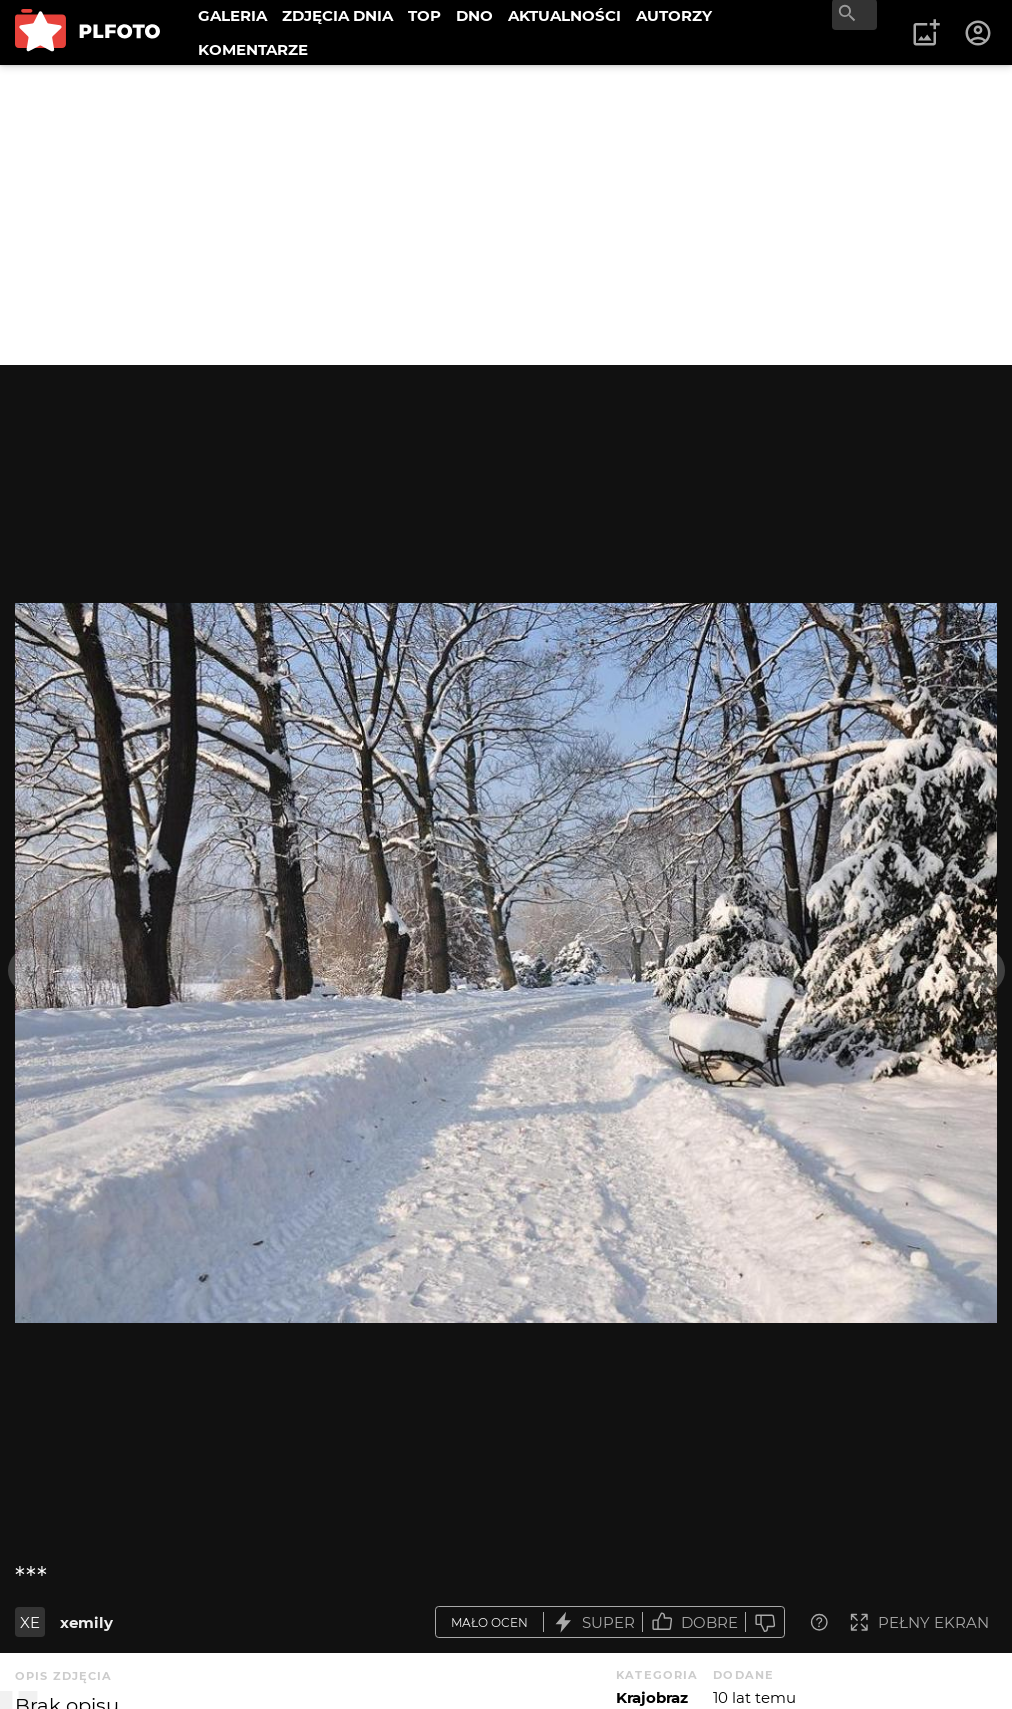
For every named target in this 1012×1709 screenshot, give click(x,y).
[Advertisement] (506, 215)
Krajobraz (652, 1697)
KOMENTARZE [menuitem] (253, 49)
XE (30, 1622)
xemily (86, 1622)
